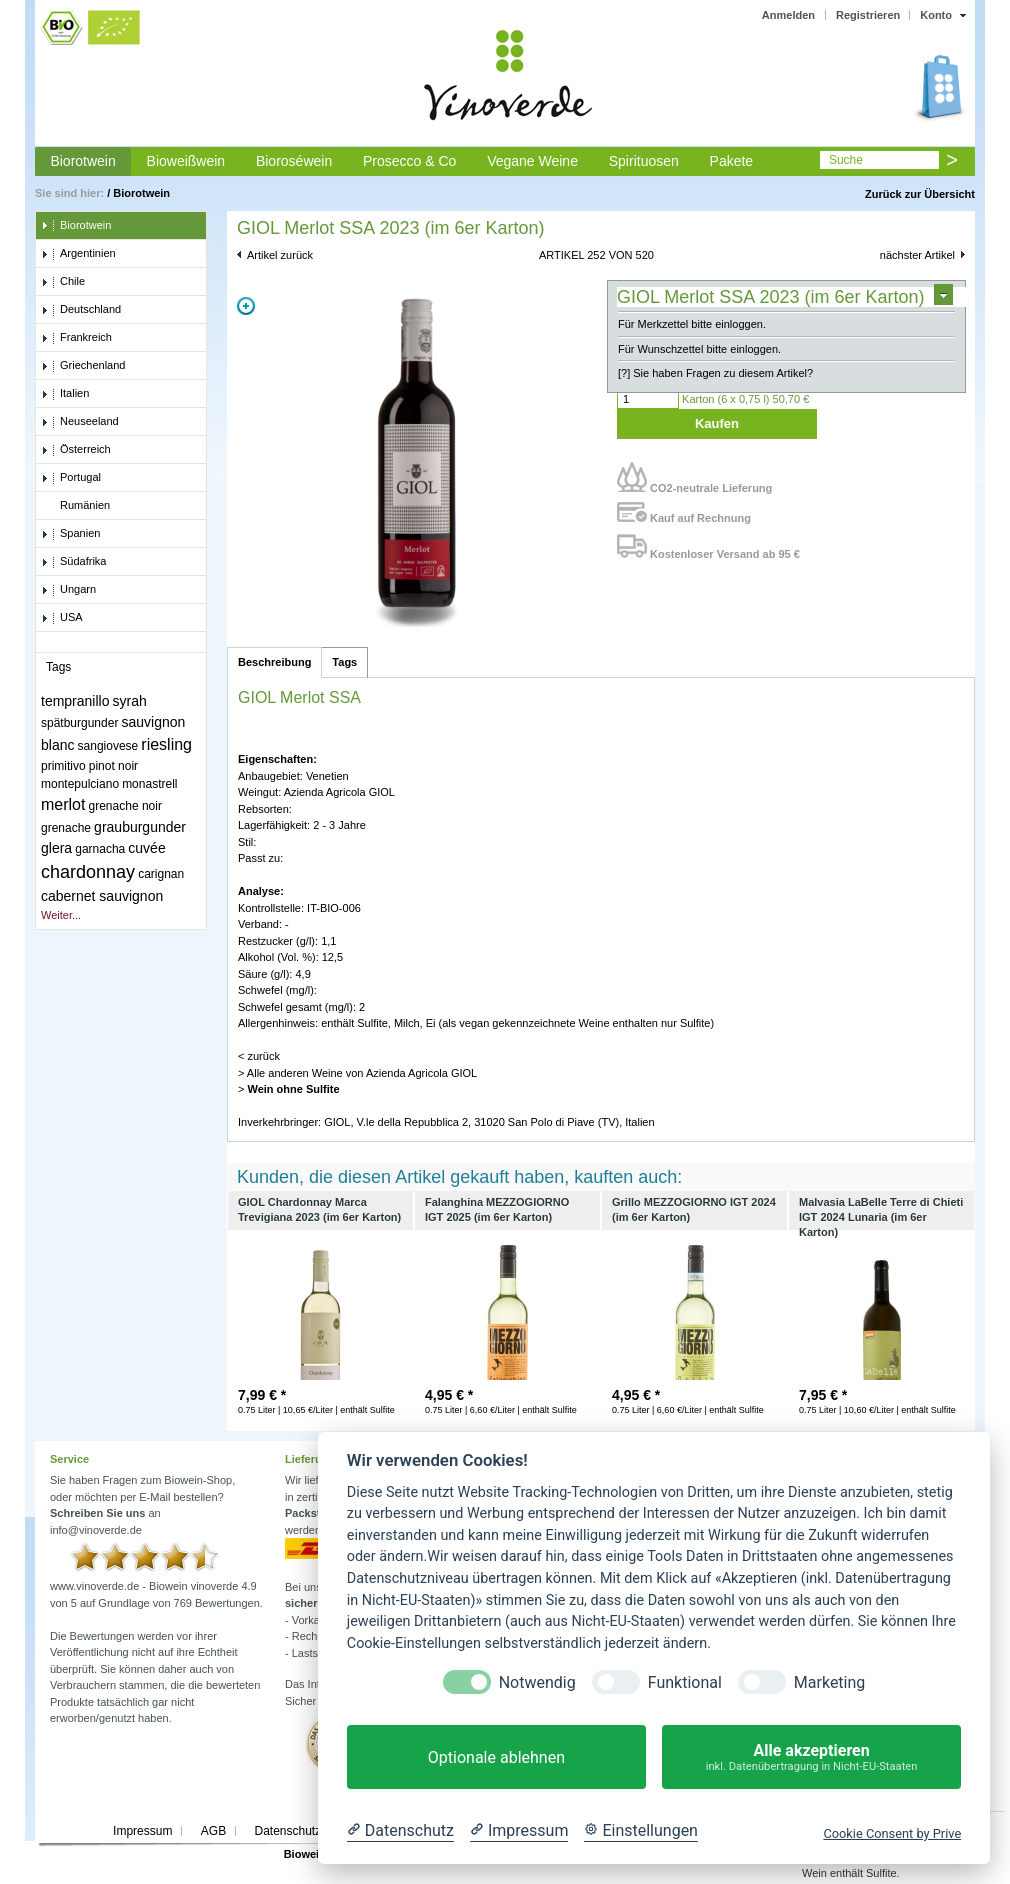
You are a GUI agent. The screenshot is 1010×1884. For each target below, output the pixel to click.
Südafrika (73, 562)
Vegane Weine (532, 161)
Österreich (76, 450)
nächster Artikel (917, 255)
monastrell (149, 784)
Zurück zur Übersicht (920, 194)
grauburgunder (140, 827)
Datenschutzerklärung (312, 1831)
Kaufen (717, 423)
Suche (846, 160)
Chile (63, 282)
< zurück (259, 1056)
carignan (161, 874)
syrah (130, 701)
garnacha (100, 849)
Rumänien (75, 506)
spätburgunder (79, 723)
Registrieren (868, 15)
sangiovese (108, 746)
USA (62, 618)
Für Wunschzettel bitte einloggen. (699, 349)
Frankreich (76, 338)
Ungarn (68, 590)
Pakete (732, 161)
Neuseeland (80, 422)
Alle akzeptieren (811, 1757)
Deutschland (81, 310)
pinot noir (113, 766)
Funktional (685, 1682)
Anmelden (788, 15)
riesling (166, 744)
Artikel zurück (280, 255)
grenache (66, 828)
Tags (344, 662)
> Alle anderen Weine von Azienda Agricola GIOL (357, 1073)
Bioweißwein (186, 161)
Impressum (142, 1831)
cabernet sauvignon (102, 896)
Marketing (829, 1682)
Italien (65, 394)
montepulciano (80, 784)
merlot (63, 804)
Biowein (305, 1854)
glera (56, 848)
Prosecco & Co (409, 161)
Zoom (246, 306)
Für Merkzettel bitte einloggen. (692, 324)
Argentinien (78, 254)
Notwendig (537, 1682)
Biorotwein (82, 161)
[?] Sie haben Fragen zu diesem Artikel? (715, 373)
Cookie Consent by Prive (892, 1833)
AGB (213, 1831)
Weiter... (61, 915)
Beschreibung (274, 662)
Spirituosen (644, 161)
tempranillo (75, 701)
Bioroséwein (294, 161)
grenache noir (125, 806)
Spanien (70, 534)
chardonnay (88, 872)
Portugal (71, 478)
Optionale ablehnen (496, 1757)
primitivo (63, 766)
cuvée (146, 848)
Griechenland (83, 366)
